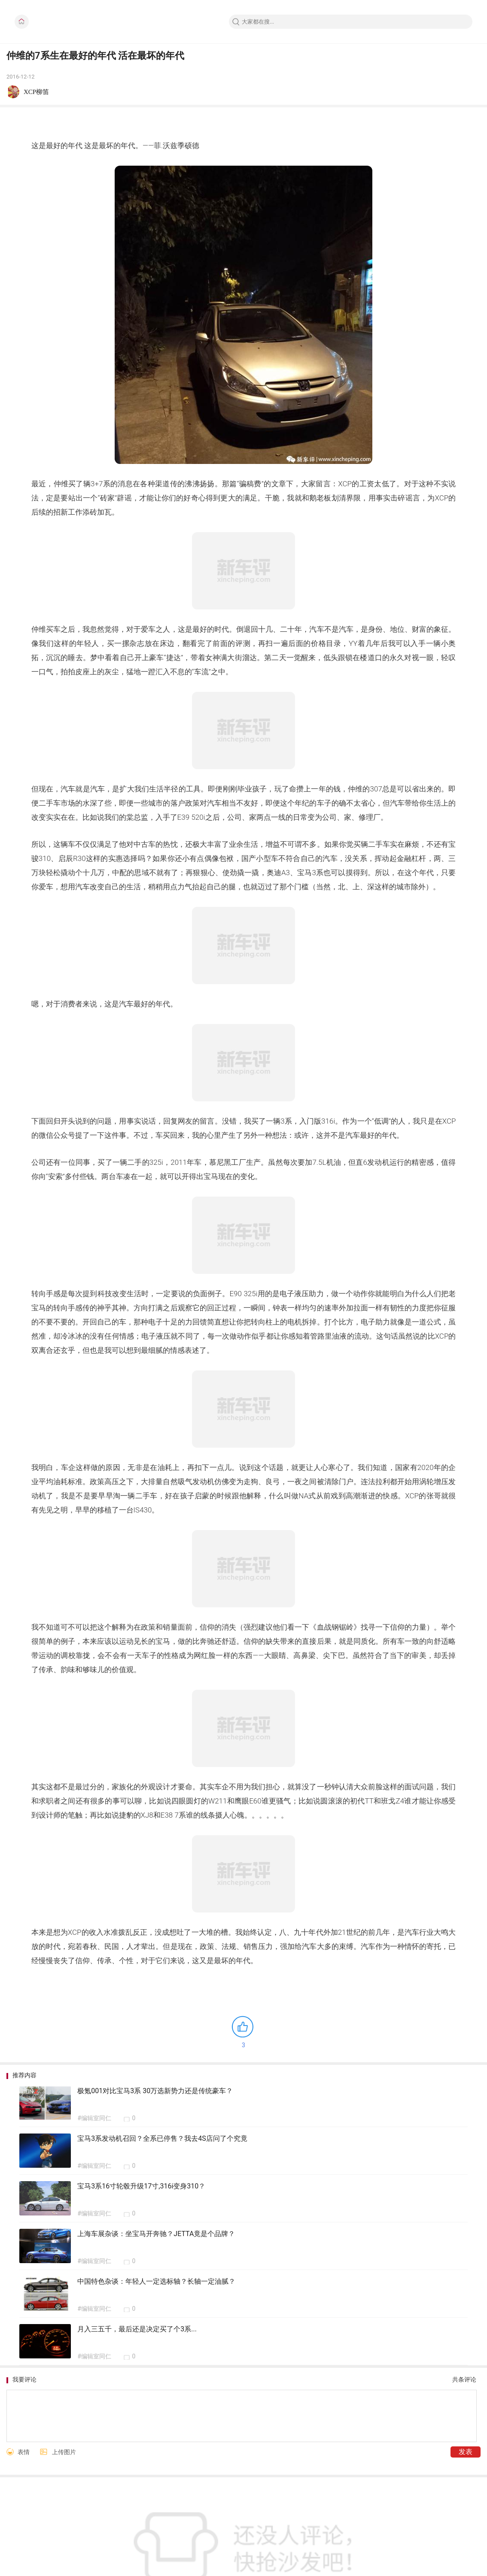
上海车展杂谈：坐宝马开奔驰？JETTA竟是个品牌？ (156, 2234)
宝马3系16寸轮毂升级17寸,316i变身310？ (141, 2186)
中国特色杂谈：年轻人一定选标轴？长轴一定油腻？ (156, 2281)
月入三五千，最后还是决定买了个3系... (137, 2329)
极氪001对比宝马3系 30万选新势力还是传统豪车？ (155, 2091)
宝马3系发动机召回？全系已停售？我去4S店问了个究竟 (162, 2138)
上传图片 (64, 2452)
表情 (24, 2452)
